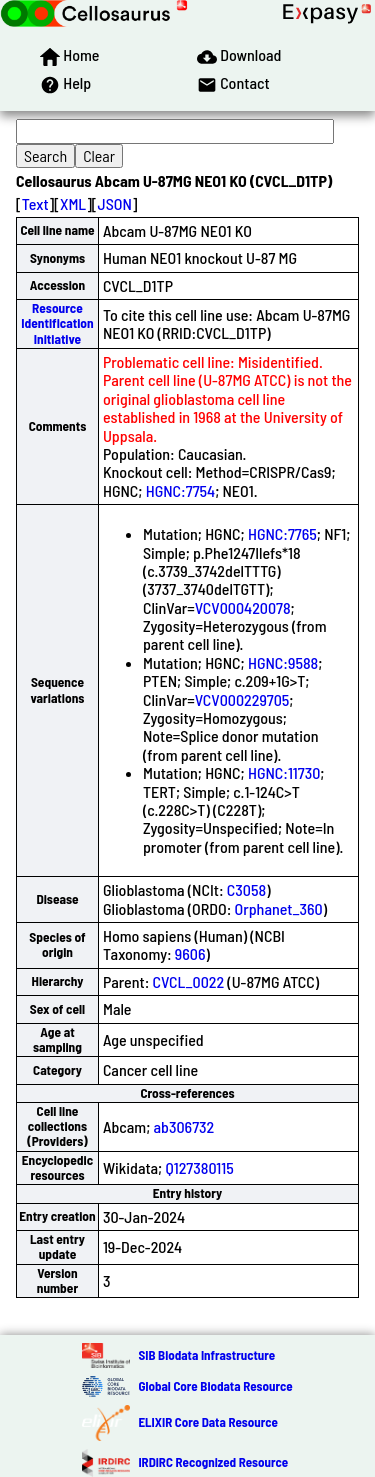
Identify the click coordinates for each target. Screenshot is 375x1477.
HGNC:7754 (180, 490)
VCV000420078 (243, 607)
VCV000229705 (242, 699)
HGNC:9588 (283, 662)
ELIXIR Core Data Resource (207, 1422)
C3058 (246, 889)
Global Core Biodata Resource (215, 1386)
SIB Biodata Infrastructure (206, 1355)
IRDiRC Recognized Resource (213, 1462)
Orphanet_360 (279, 908)
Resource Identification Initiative (57, 323)
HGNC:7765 (282, 533)
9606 (190, 953)
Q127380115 (199, 1167)
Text (35, 203)
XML (73, 203)
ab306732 (184, 1126)
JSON (115, 203)
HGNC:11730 (284, 772)
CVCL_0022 (189, 981)
